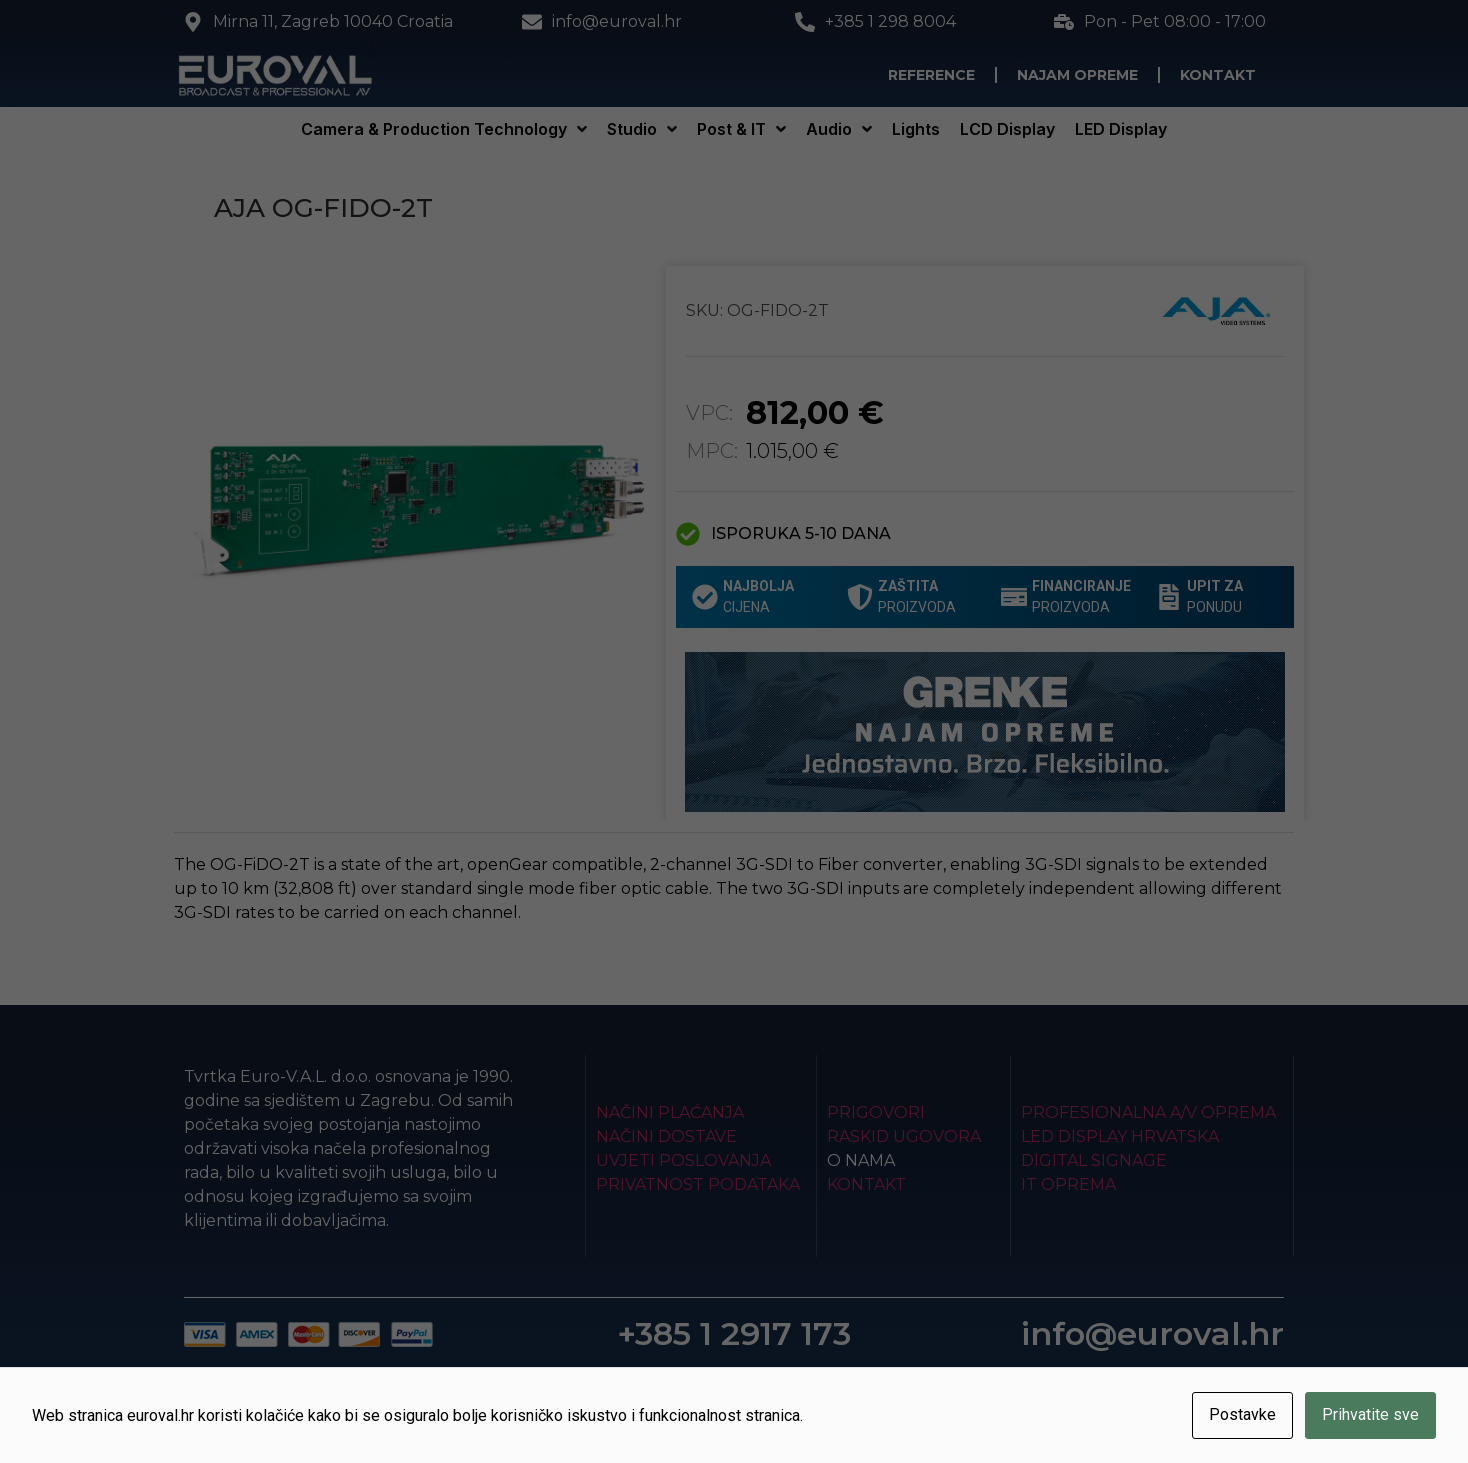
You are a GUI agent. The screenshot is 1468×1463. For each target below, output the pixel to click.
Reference (931, 75)
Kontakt (1218, 75)
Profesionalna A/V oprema (1148, 1112)
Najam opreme (1077, 75)
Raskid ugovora (904, 1136)
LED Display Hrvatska (1120, 1136)
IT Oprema (1068, 1184)
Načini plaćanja (670, 1112)
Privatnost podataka (698, 1184)
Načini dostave (666, 1136)
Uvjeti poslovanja (683, 1160)
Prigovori (876, 1112)
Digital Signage (1094, 1160)
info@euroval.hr (1152, 1333)
